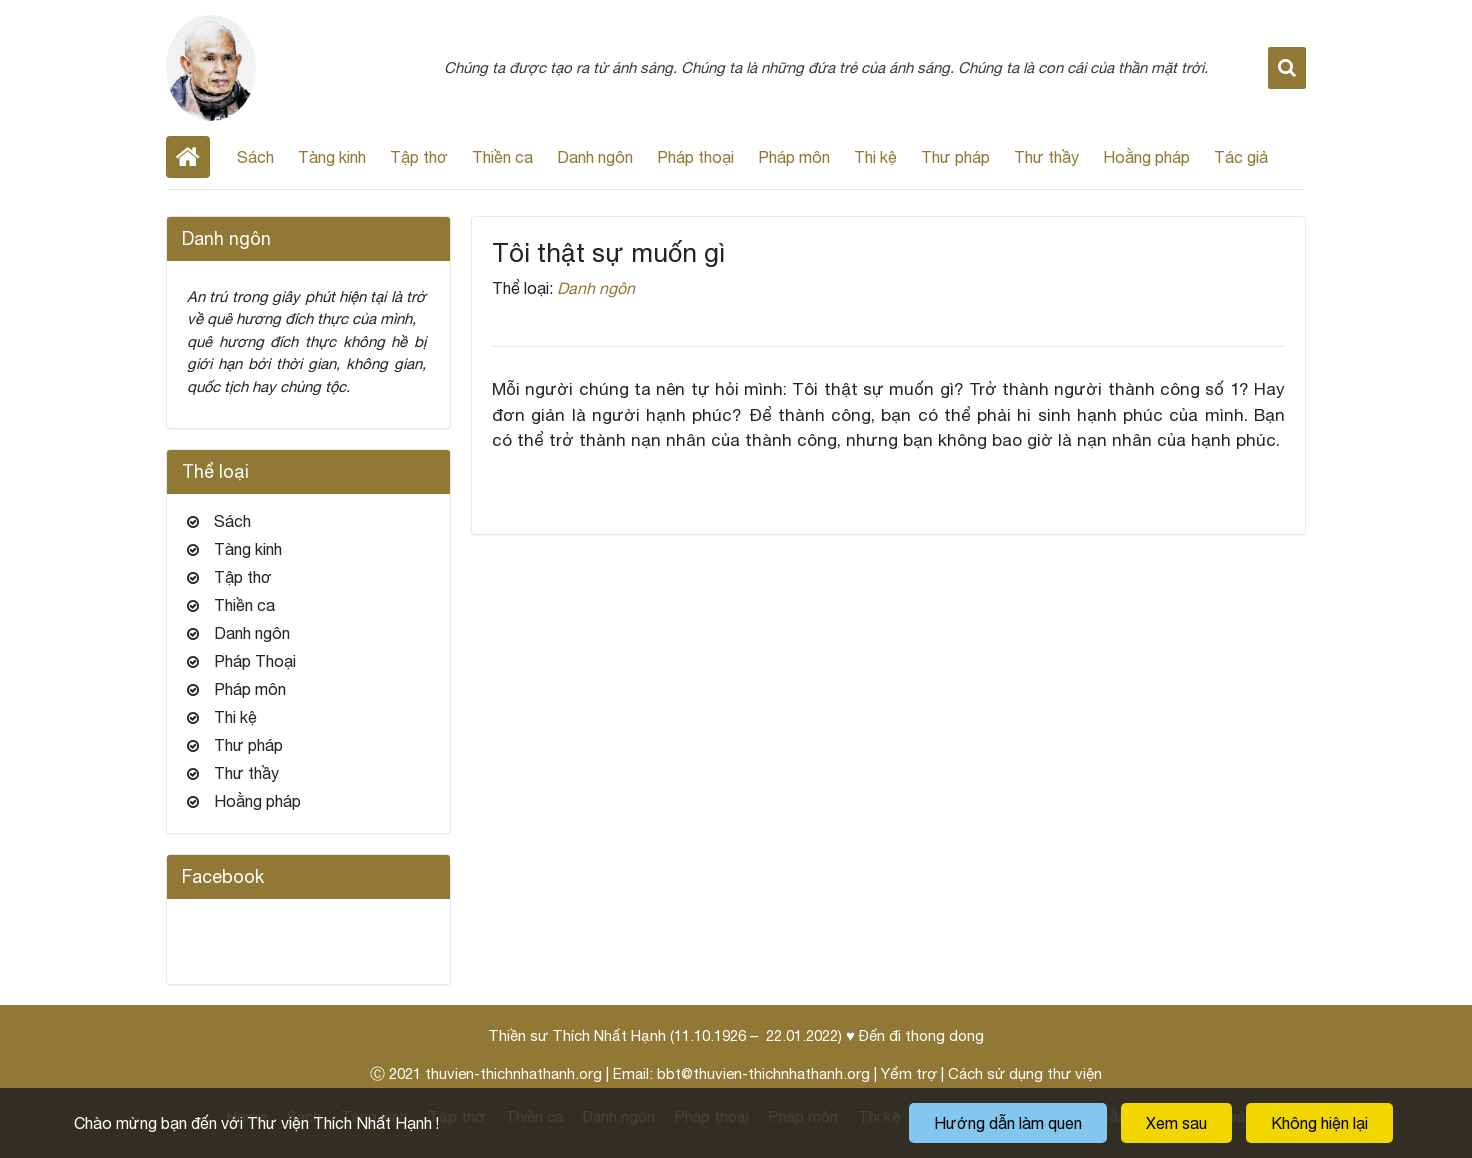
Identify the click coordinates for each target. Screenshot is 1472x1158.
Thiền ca (502, 157)
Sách (255, 157)
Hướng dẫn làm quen (1008, 1123)
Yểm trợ (909, 1073)
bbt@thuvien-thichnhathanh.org (763, 1073)
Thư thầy (1046, 157)
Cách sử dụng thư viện (1025, 1073)
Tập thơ (419, 157)
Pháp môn (794, 157)
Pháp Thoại (255, 661)
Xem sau (1176, 1123)
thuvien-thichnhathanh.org (513, 1073)
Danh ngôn (595, 157)
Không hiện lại (1319, 1123)
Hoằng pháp (1146, 157)
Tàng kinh (332, 157)
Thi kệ (875, 157)
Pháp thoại (695, 157)
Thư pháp (955, 157)
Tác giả (1241, 157)
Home (188, 157)
